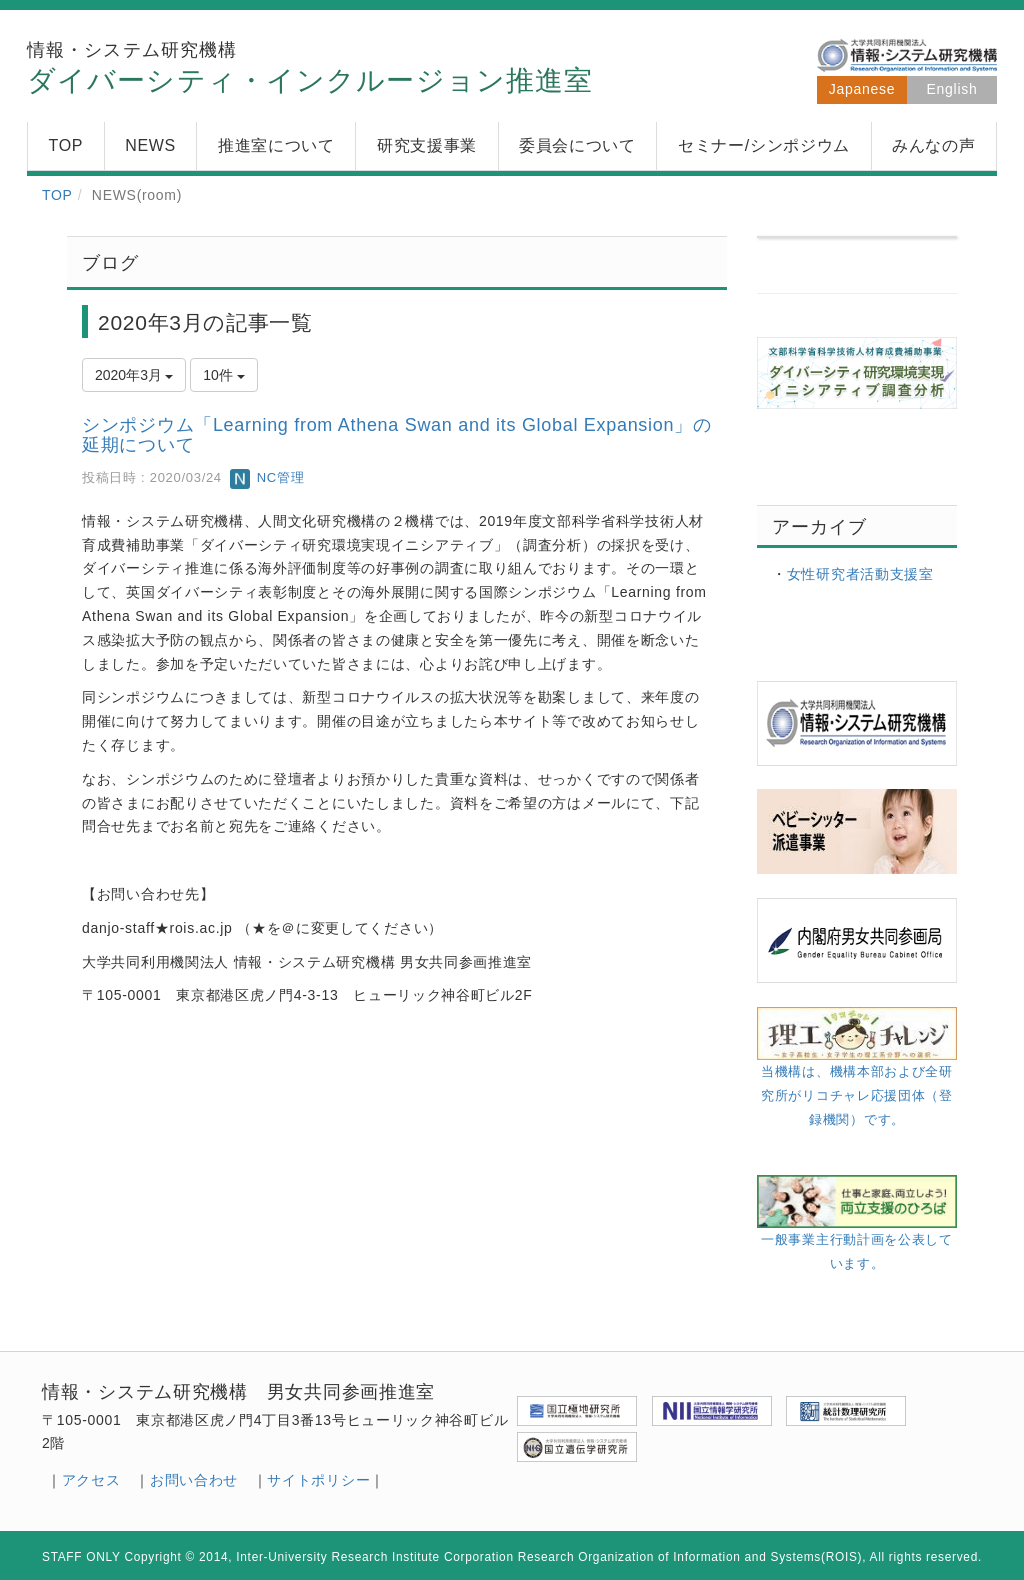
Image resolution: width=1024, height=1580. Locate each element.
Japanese (862, 89)
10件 (223, 375)
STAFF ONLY (81, 1557)
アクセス (91, 1480)
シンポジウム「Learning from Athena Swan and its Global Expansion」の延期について (397, 435)
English (952, 89)
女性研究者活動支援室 (860, 574)
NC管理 (267, 477)
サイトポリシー (318, 1480)
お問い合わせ (194, 1480)
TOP (57, 195)
